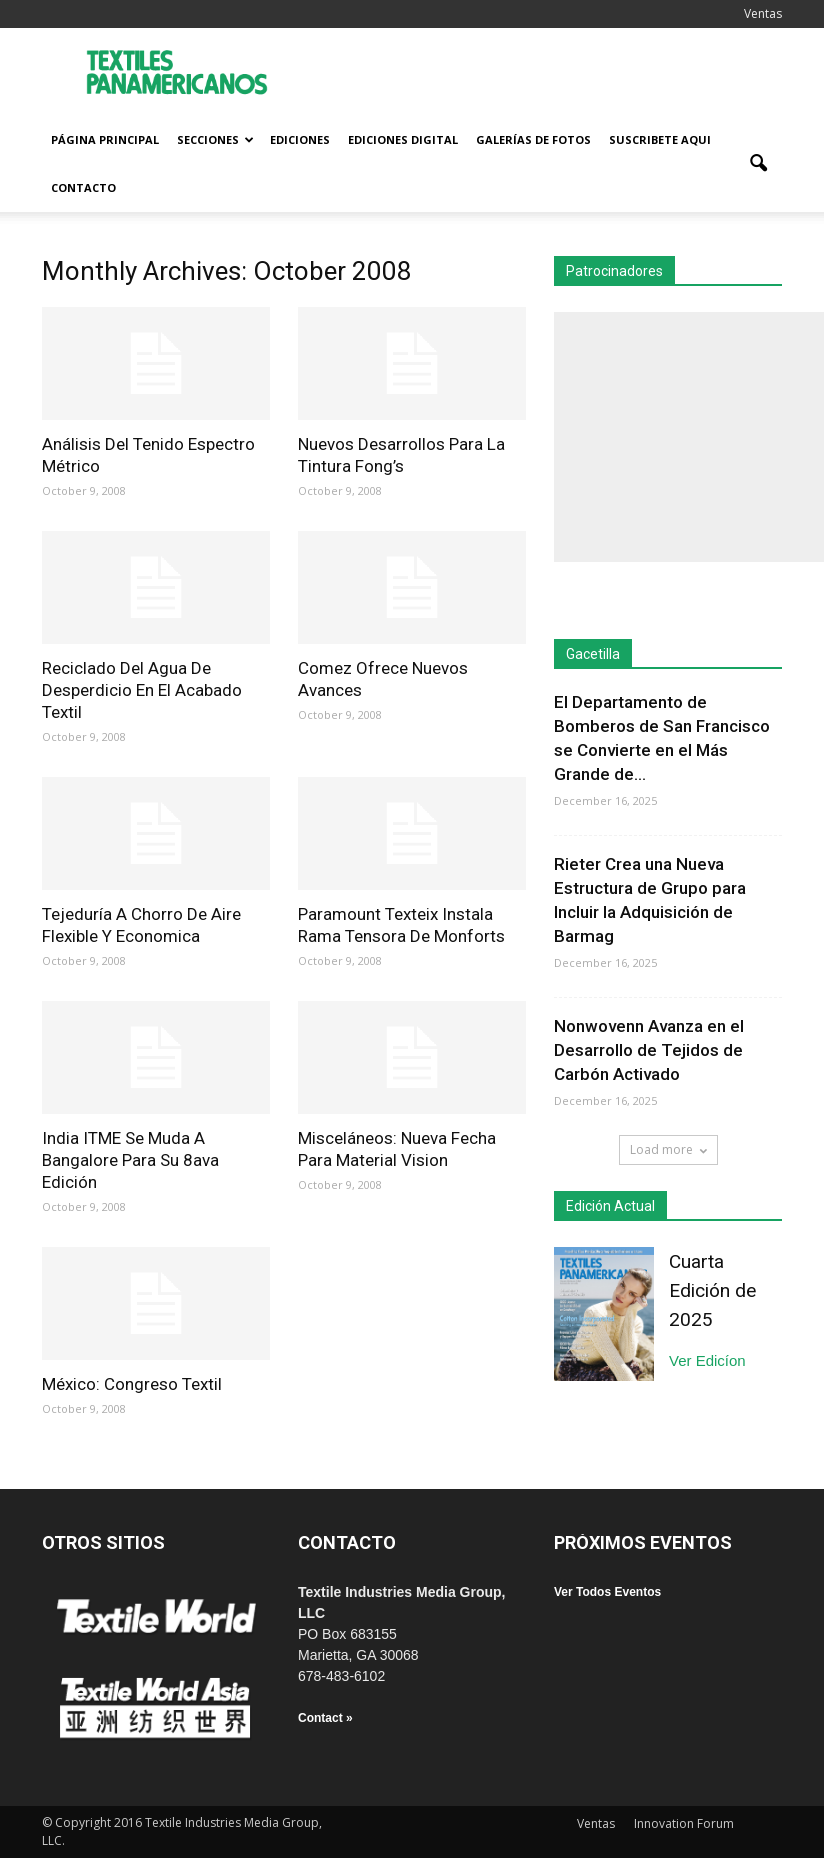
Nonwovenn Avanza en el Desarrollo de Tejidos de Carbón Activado (649, 1050)
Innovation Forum (684, 1823)
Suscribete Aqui (660, 139)
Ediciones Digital (403, 139)
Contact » (325, 1718)
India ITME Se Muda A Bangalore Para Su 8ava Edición (130, 1160)
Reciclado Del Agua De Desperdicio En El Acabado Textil (142, 690)
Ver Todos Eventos (607, 1592)
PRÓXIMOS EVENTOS (643, 1542)
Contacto (83, 187)
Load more (668, 1149)
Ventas (763, 13)
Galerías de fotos (533, 139)
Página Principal (105, 139)
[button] (758, 164)
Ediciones (300, 139)
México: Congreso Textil (132, 1384)
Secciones (215, 139)
